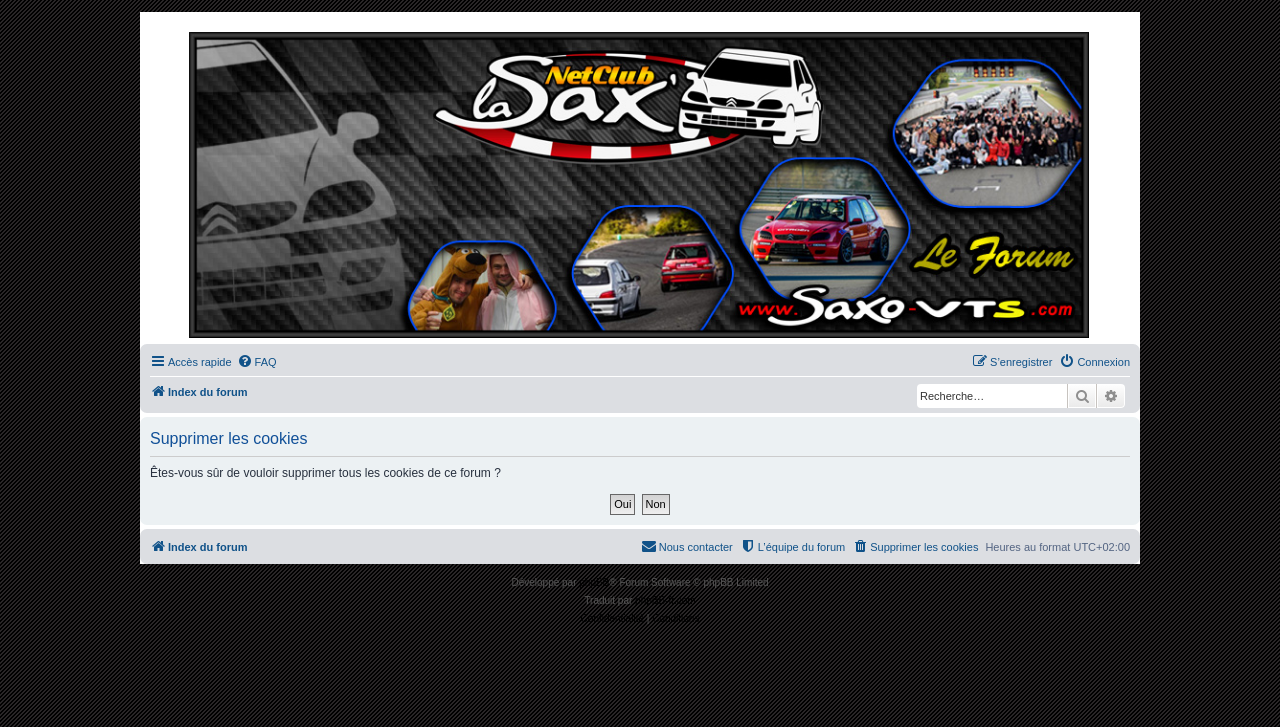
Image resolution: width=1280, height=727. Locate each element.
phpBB (594, 582)
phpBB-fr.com (665, 600)
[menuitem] (257, 362)
